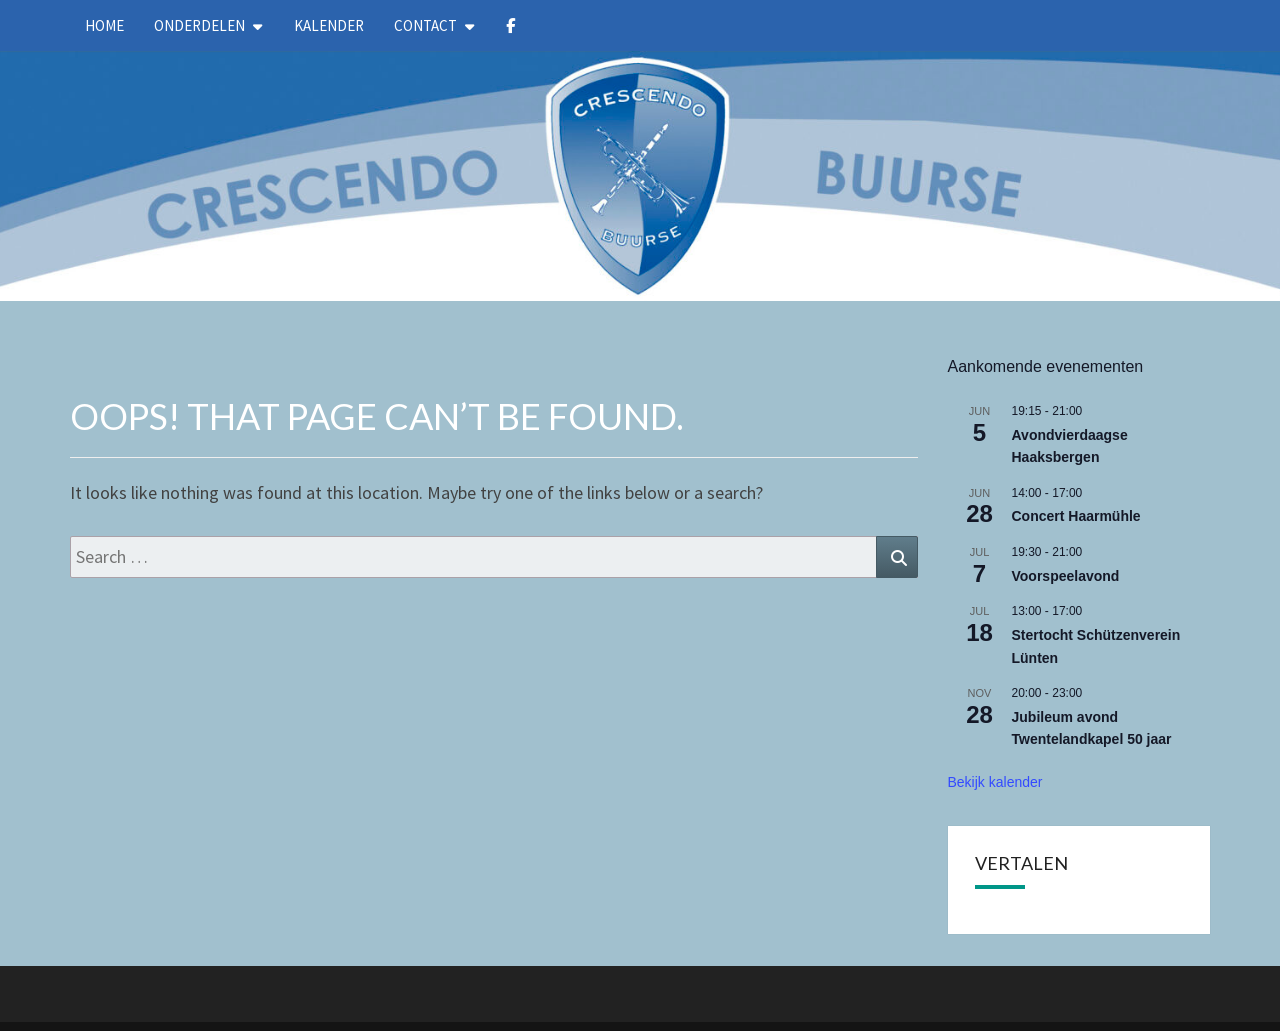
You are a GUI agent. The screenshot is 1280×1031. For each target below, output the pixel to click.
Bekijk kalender (995, 782)
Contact (425, 25)
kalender (329, 25)
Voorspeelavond (1066, 576)
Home (104, 25)
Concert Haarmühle (1076, 516)
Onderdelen (199, 25)
